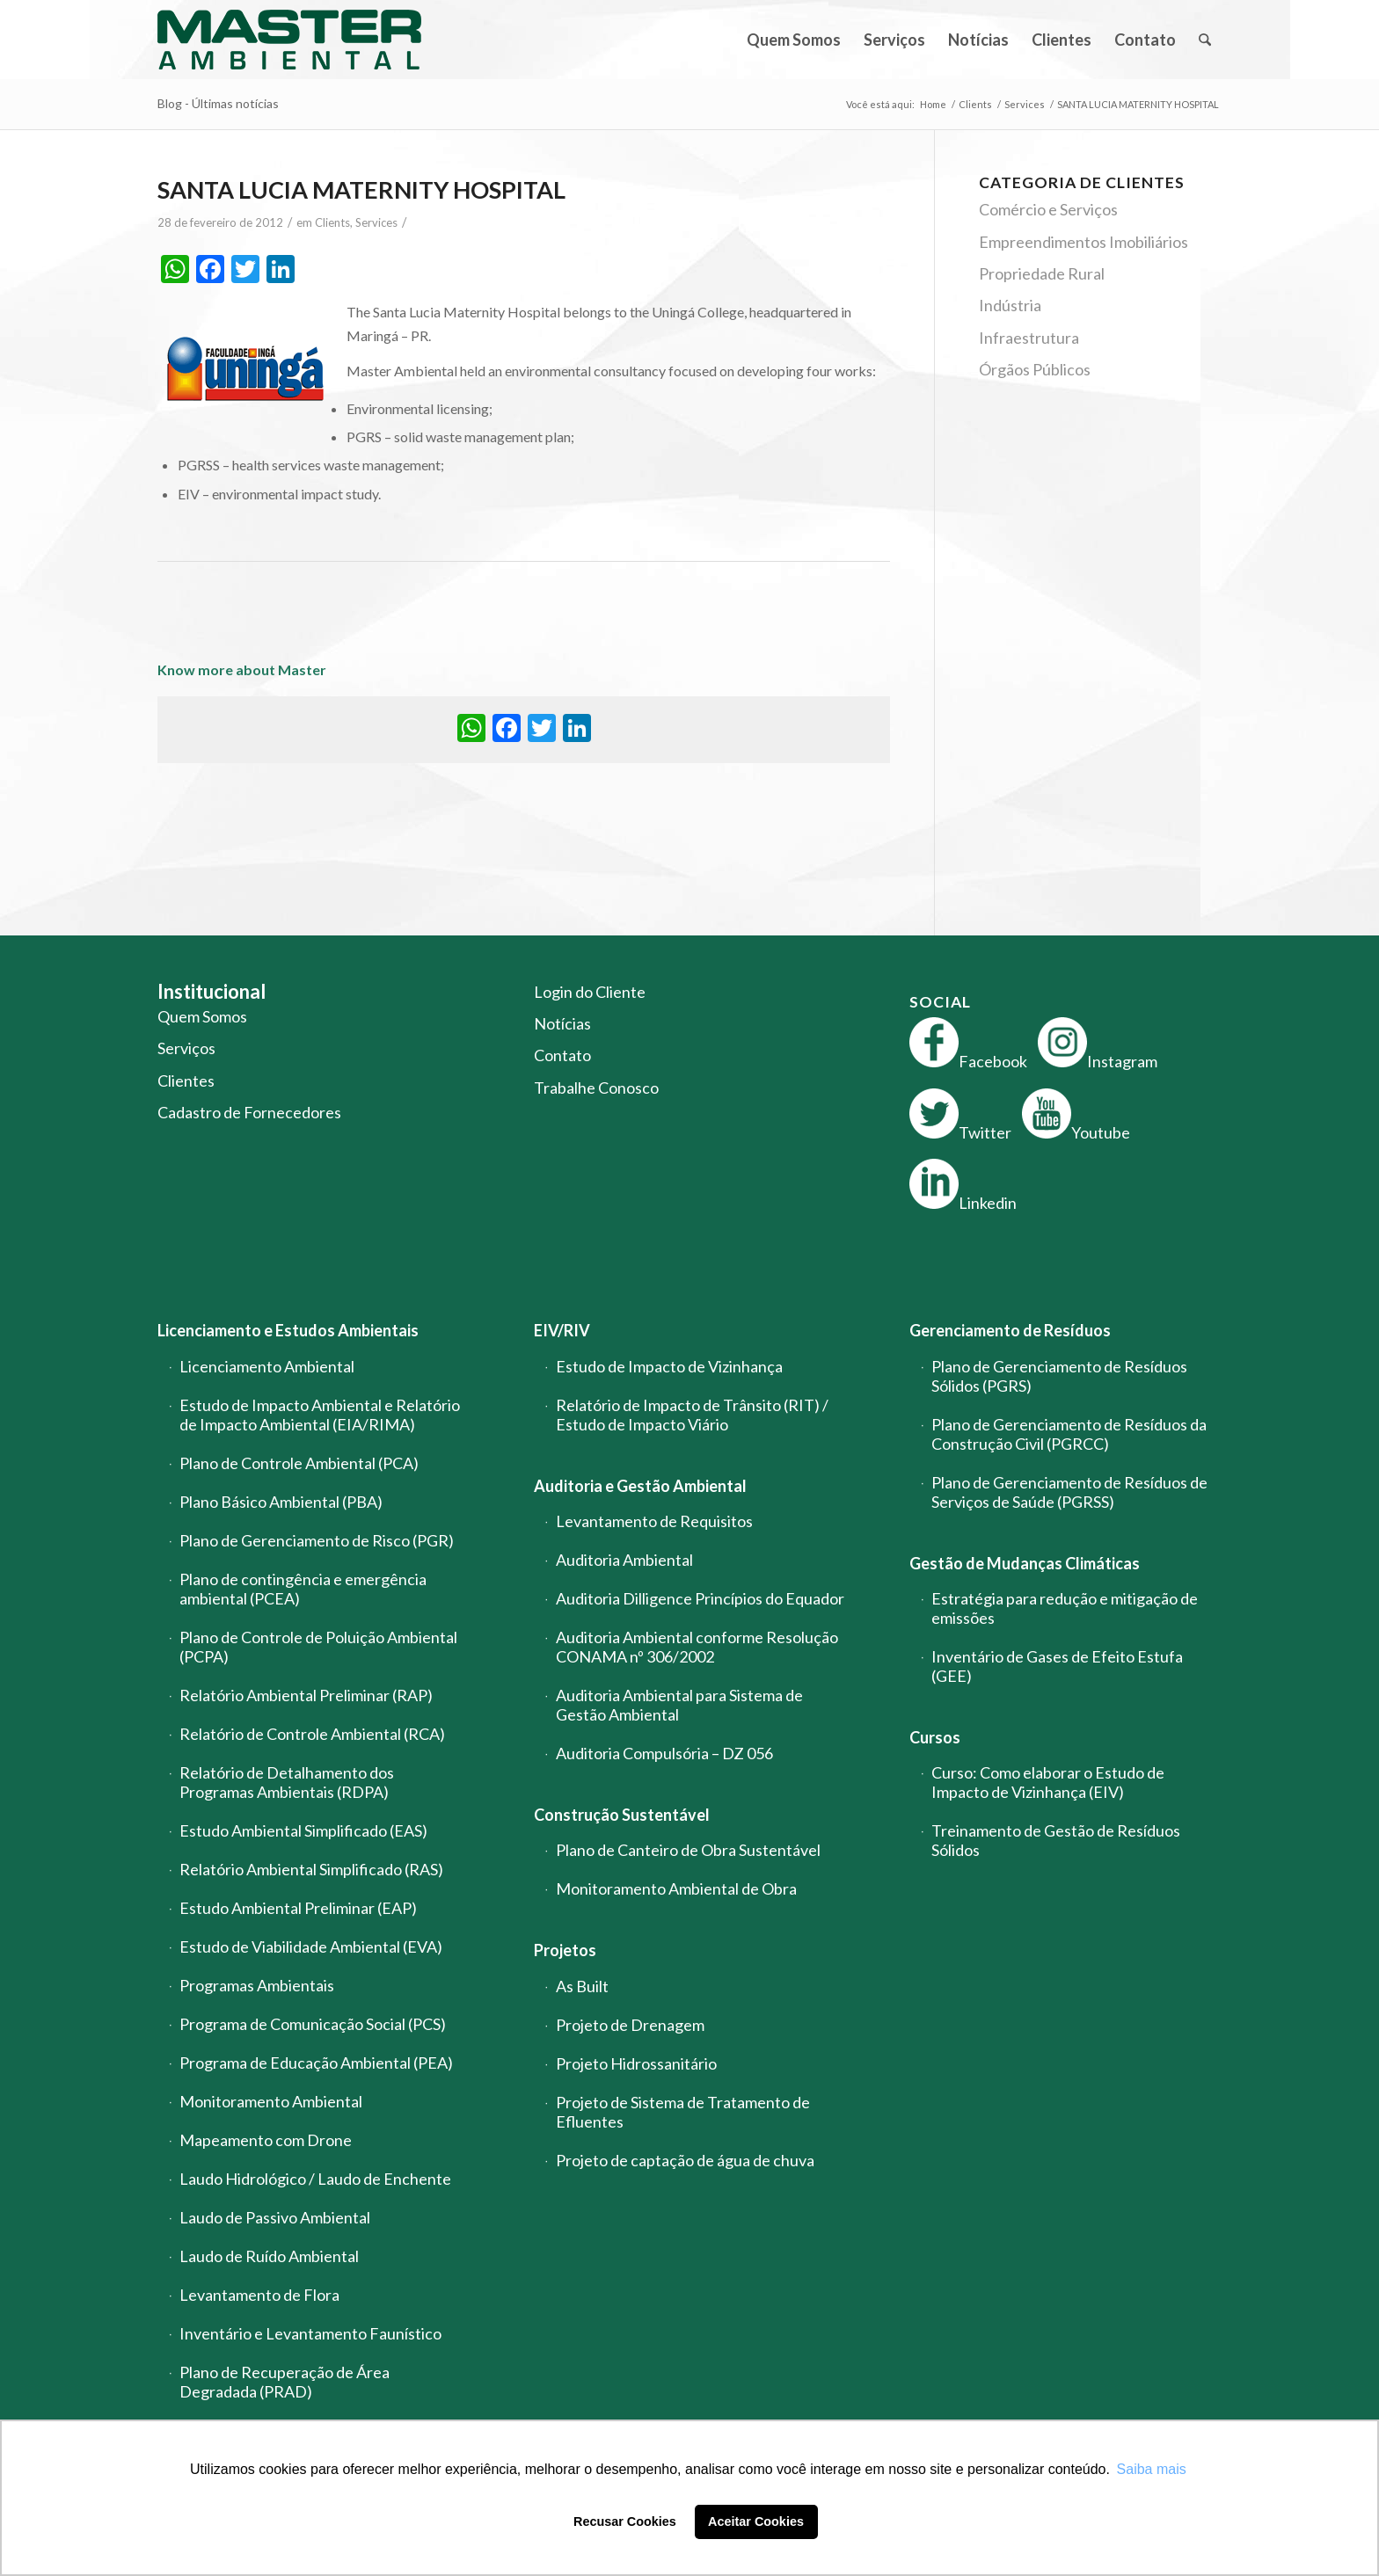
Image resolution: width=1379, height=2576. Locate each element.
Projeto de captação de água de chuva (685, 2160)
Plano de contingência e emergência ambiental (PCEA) (303, 1588)
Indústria (1010, 305)
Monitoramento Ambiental (270, 2101)
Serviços (186, 1048)
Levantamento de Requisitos (654, 1521)
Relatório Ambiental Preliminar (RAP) (306, 1695)
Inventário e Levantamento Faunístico (310, 2333)
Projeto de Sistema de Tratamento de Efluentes (683, 2111)
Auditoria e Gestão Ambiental (640, 1485)
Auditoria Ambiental (624, 1559)
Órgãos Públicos (1035, 369)
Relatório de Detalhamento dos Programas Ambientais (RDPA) (286, 1782)
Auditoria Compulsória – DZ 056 (664, 1753)
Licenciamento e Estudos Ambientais (288, 1330)
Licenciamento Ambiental (266, 1366)
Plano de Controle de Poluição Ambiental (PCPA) (318, 1646)
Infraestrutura (1029, 337)
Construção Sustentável (622, 1814)
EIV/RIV (562, 1330)
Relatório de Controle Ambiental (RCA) (312, 1733)
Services (376, 222)
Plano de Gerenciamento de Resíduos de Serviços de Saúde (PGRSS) (1069, 1492)
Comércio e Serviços (1048, 209)
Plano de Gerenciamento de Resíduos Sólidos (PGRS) (1059, 1376)
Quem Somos (202, 1016)
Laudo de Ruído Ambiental (269, 2256)
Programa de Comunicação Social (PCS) (312, 2024)
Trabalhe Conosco (596, 1087)
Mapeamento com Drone (265, 2140)
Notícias (562, 1023)
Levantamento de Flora (259, 2294)
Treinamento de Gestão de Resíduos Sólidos (1055, 1840)
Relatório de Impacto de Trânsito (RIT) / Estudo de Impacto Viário (692, 1414)
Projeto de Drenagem (630, 2024)
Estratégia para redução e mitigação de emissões (1064, 1608)
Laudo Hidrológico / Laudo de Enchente (315, 2178)
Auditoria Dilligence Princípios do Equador (700, 1598)
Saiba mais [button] (1151, 2469)
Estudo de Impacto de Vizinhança (669, 1366)
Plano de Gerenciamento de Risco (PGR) (316, 1540)
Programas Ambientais (256, 1985)
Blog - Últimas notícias (218, 103)
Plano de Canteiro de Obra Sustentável (688, 1849)
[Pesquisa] (1204, 39)
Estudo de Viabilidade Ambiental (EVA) (310, 1946)
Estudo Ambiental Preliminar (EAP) (298, 1907)
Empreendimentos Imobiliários (1083, 241)
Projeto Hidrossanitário (636, 2063)
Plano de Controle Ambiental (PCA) (299, 1463)
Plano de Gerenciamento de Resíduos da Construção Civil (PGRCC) (1069, 1434)
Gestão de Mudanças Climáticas (1024, 1563)
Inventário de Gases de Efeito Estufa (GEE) (1057, 1666)
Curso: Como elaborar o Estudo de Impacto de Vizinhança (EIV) (1047, 1782)
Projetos (565, 1950)
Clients (332, 222)
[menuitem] (793, 39)
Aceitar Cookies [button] (756, 2521)
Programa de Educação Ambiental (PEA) (316, 2062)
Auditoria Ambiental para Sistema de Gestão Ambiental (679, 1704)
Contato (562, 1055)
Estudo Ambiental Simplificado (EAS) (303, 1830)
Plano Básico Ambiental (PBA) (281, 1501)
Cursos (934, 1737)
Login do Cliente (590, 991)
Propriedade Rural (1042, 273)
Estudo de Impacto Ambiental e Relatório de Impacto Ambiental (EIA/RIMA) (319, 1414)
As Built (582, 1986)
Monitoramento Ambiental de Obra (676, 1888)
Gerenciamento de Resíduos (1010, 1330)
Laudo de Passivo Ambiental (274, 2217)
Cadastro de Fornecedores (249, 1112)
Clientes (186, 1080)
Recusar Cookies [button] (624, 2521)
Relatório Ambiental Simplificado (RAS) (311, 1869)
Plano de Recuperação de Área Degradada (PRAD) (284, 2381)
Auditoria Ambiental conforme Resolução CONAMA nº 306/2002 (697, 1646)
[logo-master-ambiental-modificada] (289, 39)
